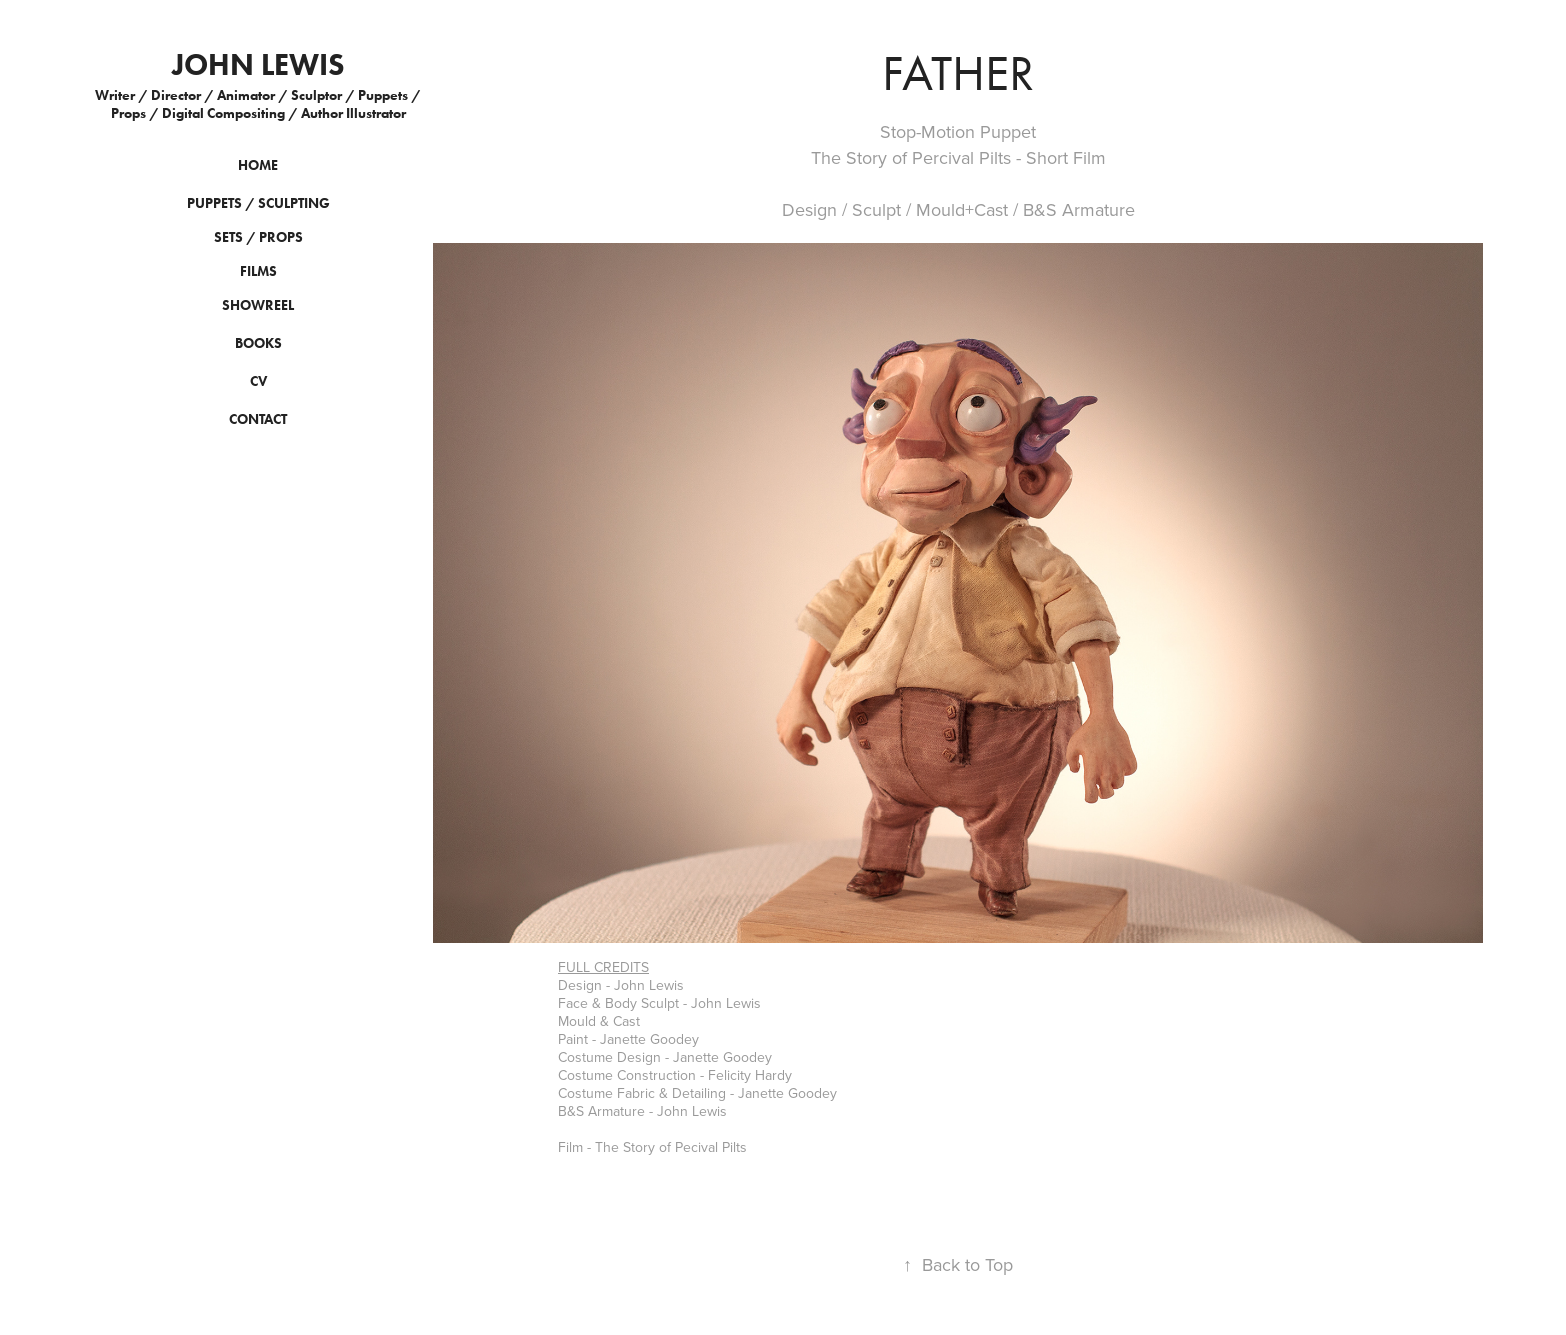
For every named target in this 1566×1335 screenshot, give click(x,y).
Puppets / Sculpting (258, 203)
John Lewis (258, 64)
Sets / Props (258, 237)
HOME (258, 165)
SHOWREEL (258, 305)
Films (258, 271)
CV (258, 381)
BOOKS (258, 343)
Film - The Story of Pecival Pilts (652, 1147)
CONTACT (258, 419)
